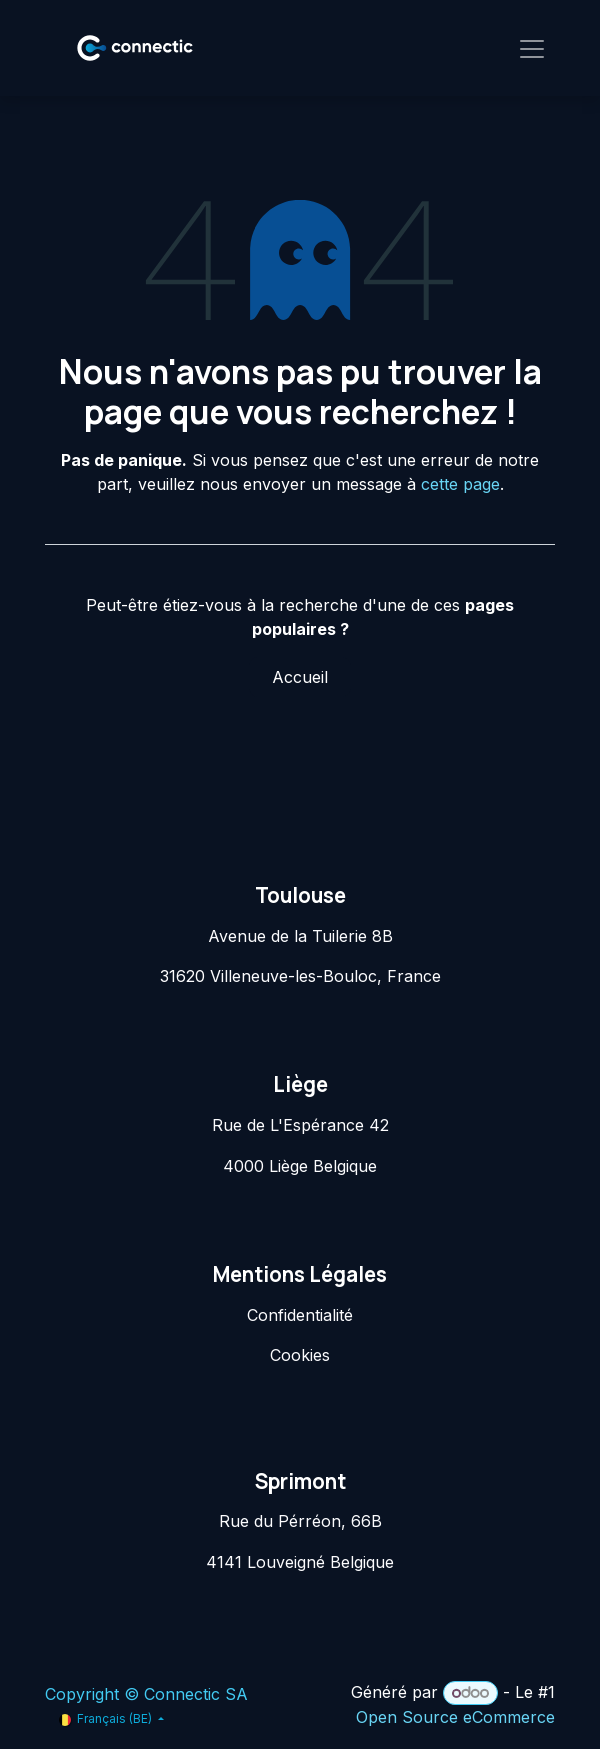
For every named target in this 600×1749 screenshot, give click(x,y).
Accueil (300, 677)
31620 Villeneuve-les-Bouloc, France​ (300, 976)
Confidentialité (300, 1315)
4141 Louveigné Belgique (300, 1562)
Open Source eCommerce (455, 1717)
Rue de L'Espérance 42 (300, 1125)
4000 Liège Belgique (300, 1166)
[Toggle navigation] (532, 48)
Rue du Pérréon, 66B (300, 1521)
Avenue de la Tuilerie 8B (300, 936)
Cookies (300, 1355)
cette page (460, 484)
